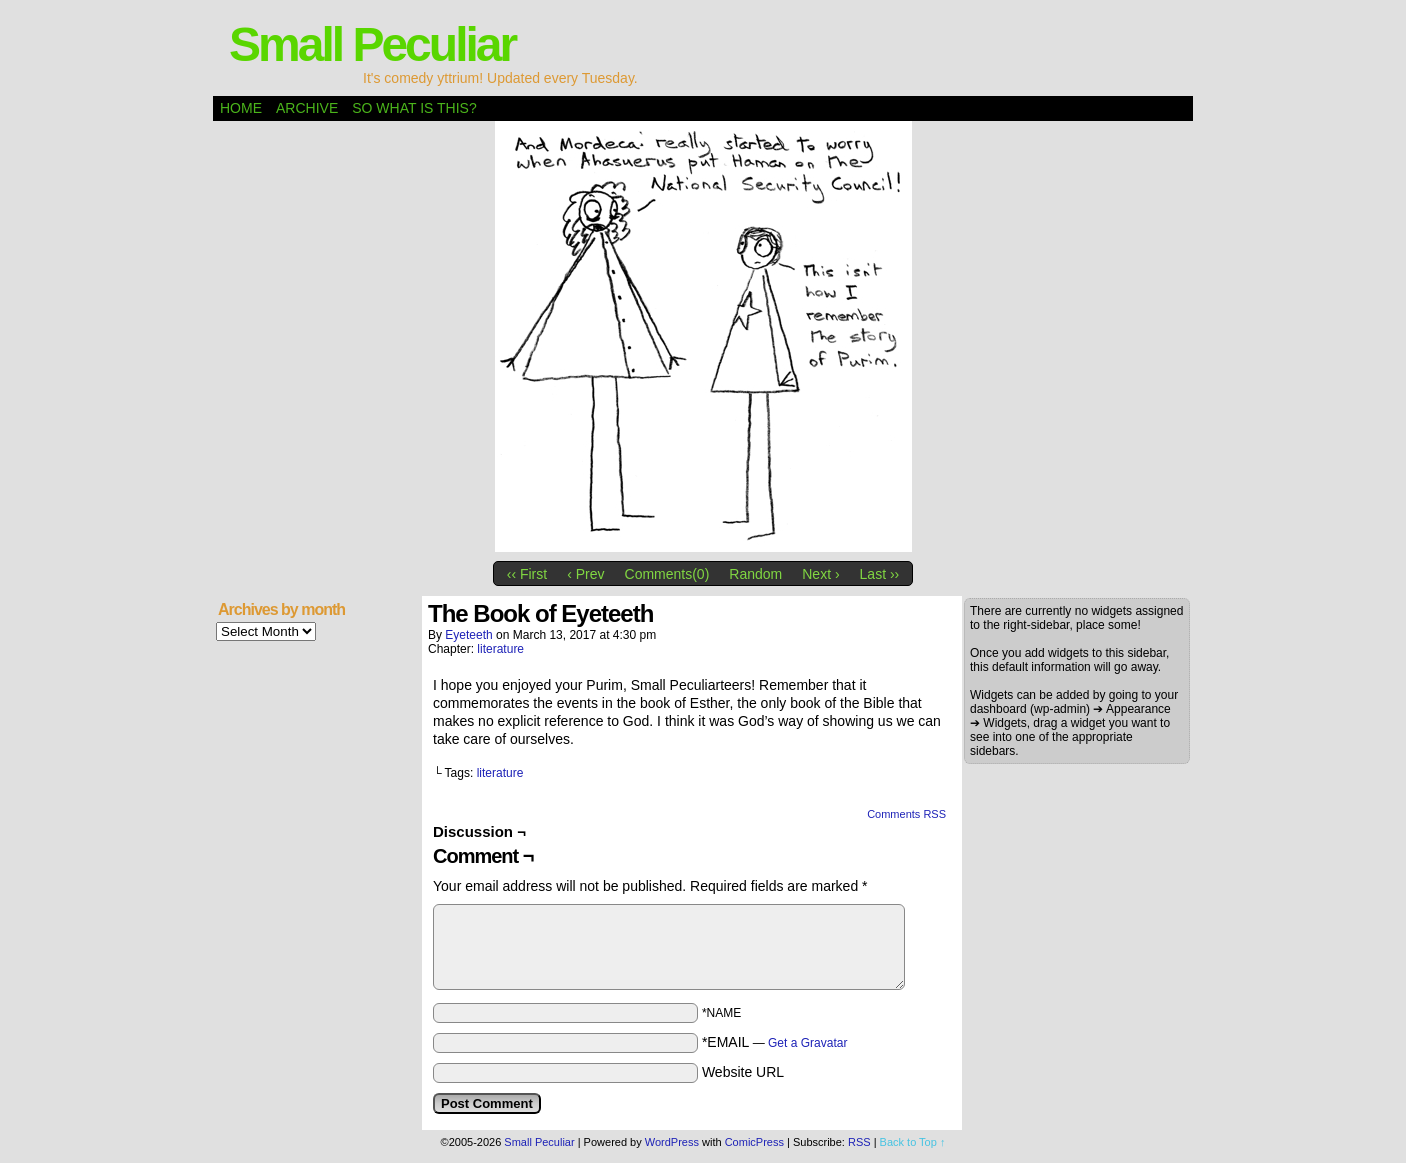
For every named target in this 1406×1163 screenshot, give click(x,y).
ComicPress (754, 1142)
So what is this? (414, 108)
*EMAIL (775, 1042)
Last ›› (880, 574)
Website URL (743, 1072)
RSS (859, 1142)
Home (241, 108)
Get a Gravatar (807, 1043)
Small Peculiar (372, 44)
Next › (820, 574)
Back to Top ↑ (913, 1142)
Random (755, 574)
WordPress (672, 1142)
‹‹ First (527, 574)
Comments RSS (906, 814)
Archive (307, 108)
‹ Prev (585, 574)
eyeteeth (468, 635)
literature (500, 649)
